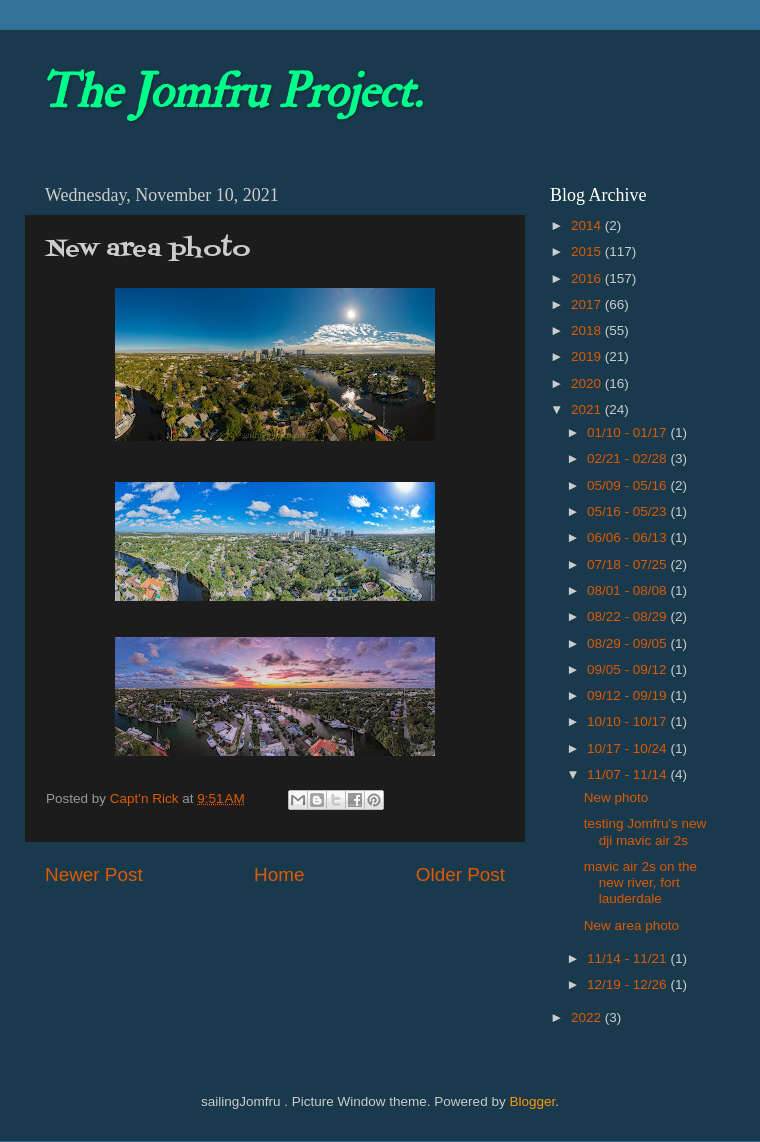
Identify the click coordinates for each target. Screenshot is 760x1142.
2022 (588, 1017)
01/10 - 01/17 (628, 432)
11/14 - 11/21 (628, 958)
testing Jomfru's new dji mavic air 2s (645, 831)
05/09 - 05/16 (628, 485)
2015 (588, 251)
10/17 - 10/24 (628, 748)
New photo (616, 797)
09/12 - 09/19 (628, 695)
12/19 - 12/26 (628, 984)
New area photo (631, 925)
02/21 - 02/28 (628, 458)
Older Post (460, 874)
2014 (588, 225)
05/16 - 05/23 (628, 511)
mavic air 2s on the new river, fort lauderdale (640, 882)
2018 (588, 330)
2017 (588, 304)
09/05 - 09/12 (628, 669)
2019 (588, 356)
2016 (588, 278)
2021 (588, 409)
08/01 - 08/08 (628, 590)
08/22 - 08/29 (628, 616)
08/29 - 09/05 (628, 643)
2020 (588, 383)
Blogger (532, 1101)
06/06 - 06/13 (628, 537)
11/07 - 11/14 (628, 774)
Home (279, 874)
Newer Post (94, 874)
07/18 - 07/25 (628, 564)
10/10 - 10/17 (628, 721)
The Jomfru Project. (231, 92)
